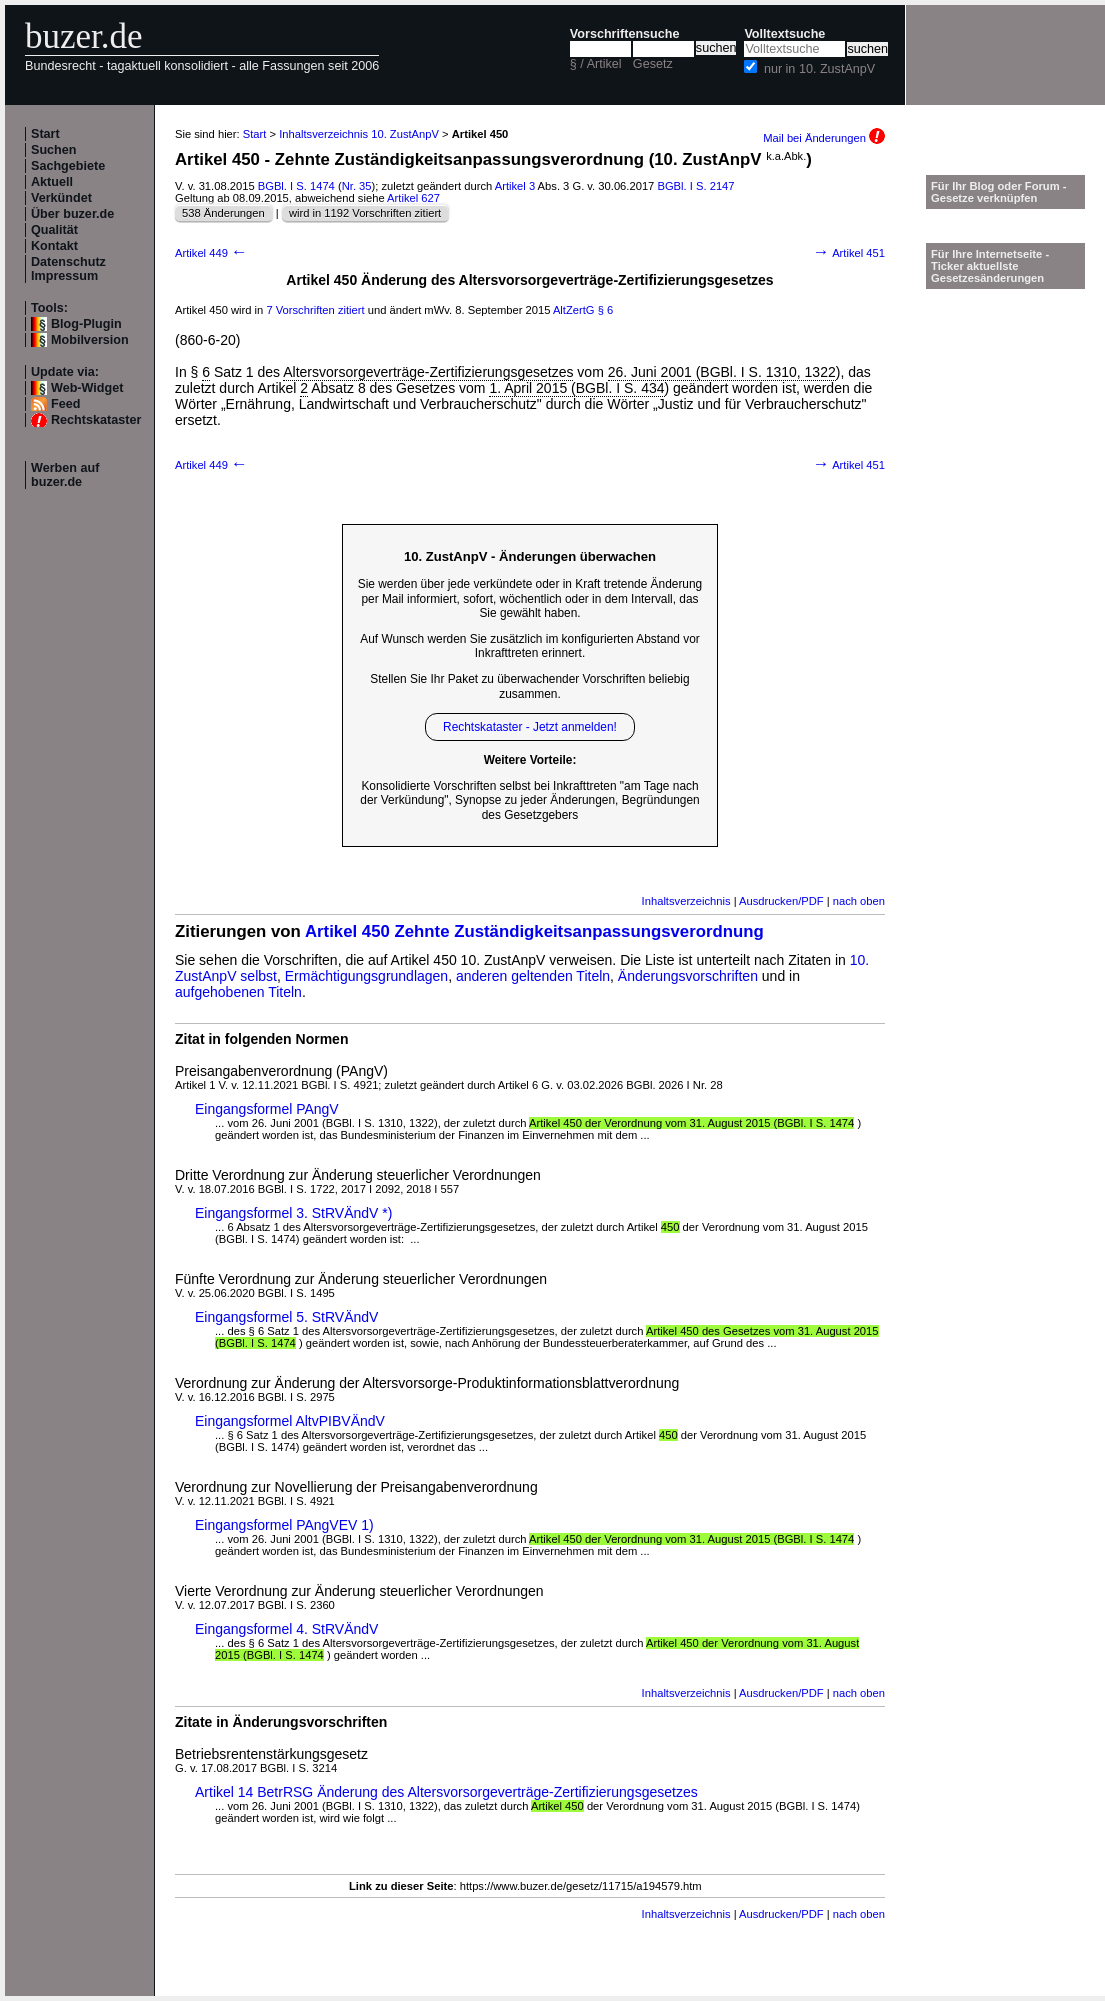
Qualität (54, 230)
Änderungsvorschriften (688, 976)
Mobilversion (90, 340)
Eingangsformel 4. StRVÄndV (286, 1629)
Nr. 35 (357, 186)
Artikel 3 (515, 186)
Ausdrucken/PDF (781, 901)
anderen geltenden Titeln (533, 976)
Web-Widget (87, 388)
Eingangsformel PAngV (267, 1109)
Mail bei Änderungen (824, 138)
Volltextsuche (784, 34)
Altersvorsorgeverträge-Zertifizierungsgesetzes (428, 372)
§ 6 (606, 310)
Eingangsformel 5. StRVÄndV (286, 1317)
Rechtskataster (96, 420)
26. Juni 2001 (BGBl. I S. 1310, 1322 (722, 372)
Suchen (54, 150)
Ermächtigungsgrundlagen (366, 976)
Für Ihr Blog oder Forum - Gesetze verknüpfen (999, 192)
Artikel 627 (413, 198)
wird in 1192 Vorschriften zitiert (365, 213)
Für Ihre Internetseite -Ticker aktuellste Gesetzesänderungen (990, 266)
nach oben (859, 901)
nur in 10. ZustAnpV (819, 69)
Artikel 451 (849, 253)
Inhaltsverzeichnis (686, 901)
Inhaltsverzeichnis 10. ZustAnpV (359, 134)
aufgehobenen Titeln (238, 992)
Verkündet (61, 198)
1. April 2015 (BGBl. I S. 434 (576, 388)
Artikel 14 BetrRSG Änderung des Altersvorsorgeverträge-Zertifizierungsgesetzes (446, 1792)
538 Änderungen (223, 213)
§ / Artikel (596, 64)
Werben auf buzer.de (65, 475)
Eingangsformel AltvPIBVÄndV (290, 1421)
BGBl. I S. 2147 (695, 186)
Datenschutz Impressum (68, 269)
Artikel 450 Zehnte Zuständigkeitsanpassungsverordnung (534, 931)
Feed (65, 404)
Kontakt (54, 246)
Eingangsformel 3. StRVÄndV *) (293, 1213)
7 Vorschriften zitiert (315, 310)
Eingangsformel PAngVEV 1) (284, 1525)
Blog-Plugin (86, 324)
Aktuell (52, 182)
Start (45, 134)
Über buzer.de (72, 214)
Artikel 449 (211, 253)
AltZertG (574, 310)
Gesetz (653, 64)
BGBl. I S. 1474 (296, 186)
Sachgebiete (68, 166)
